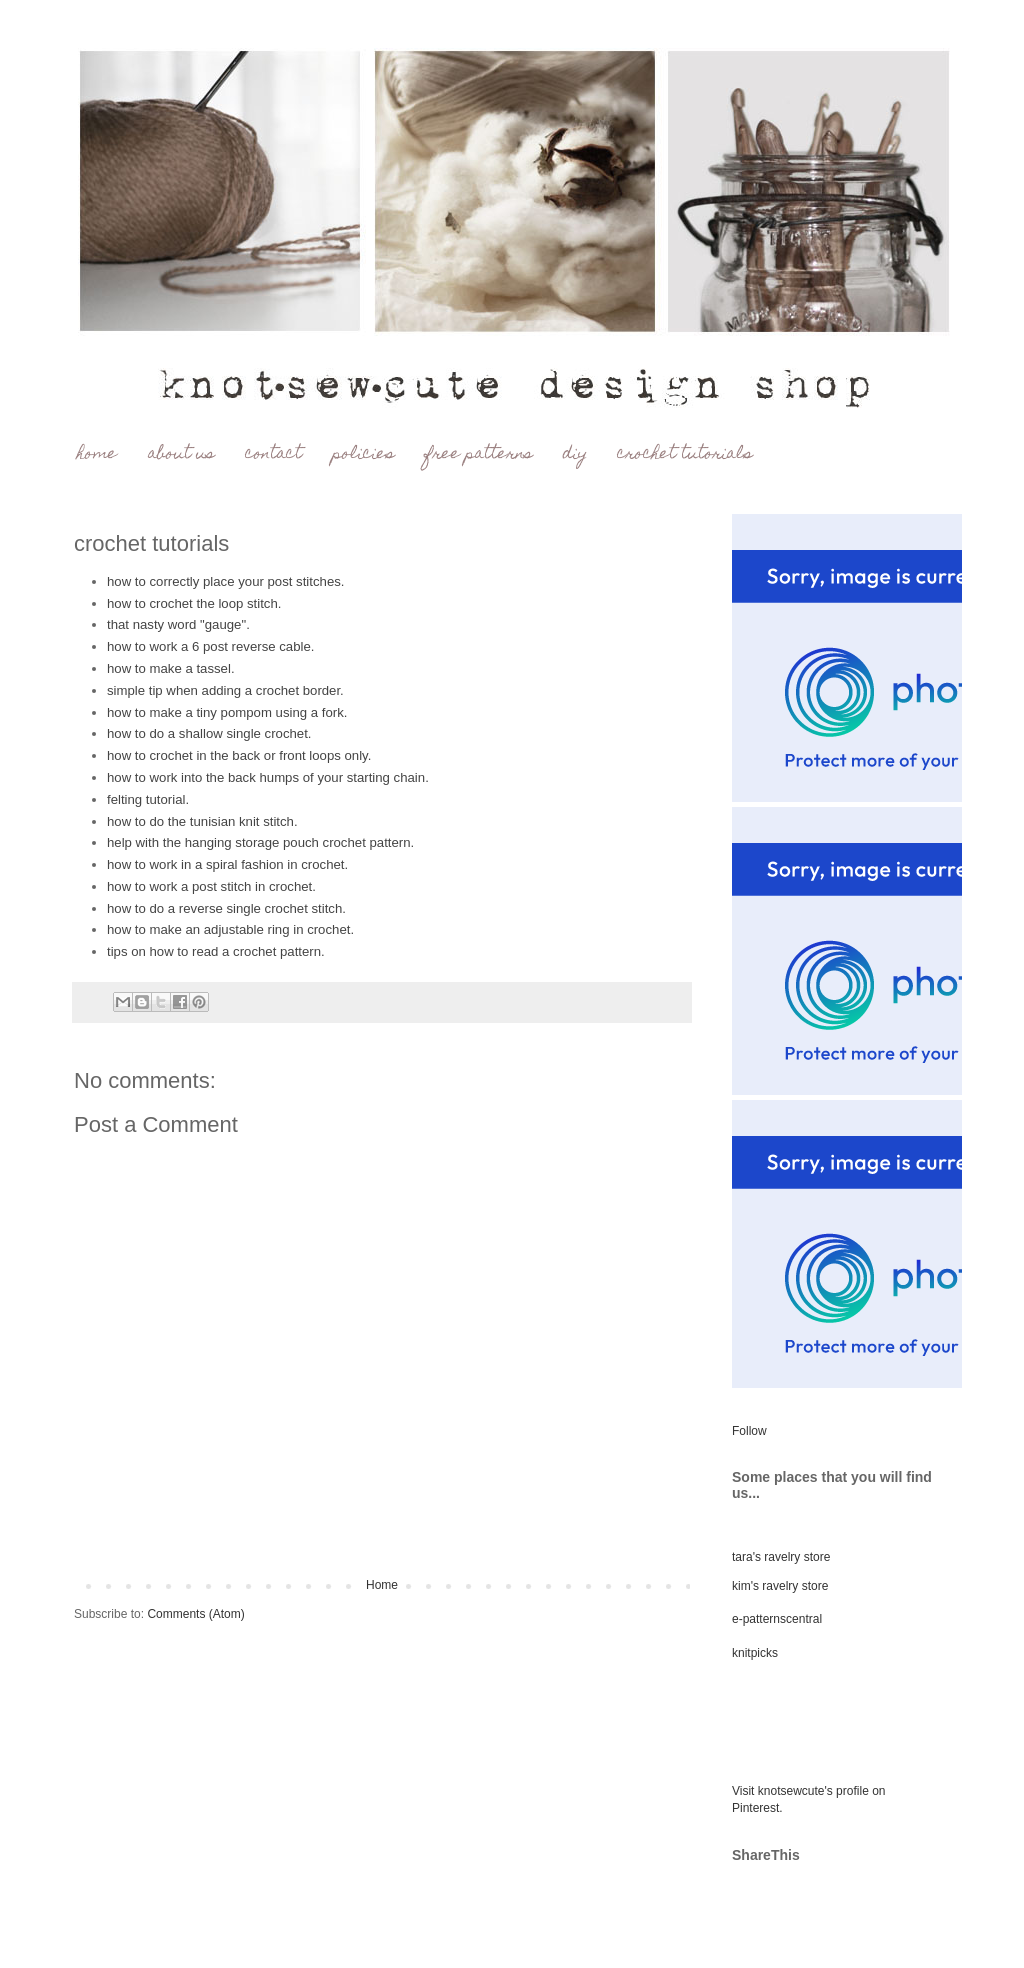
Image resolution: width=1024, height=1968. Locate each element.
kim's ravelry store (780, 1586)
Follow (749, 1431)
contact (273, 454)
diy (575, 454)
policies (363, 454)
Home (382, 1585)
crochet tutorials (684, 454)
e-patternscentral (777, 1619)
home (97, 454)
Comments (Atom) (195, 1614)
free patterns (478, 454)
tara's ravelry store (781, 1557)
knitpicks (755, 1653)
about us (181, 454)
